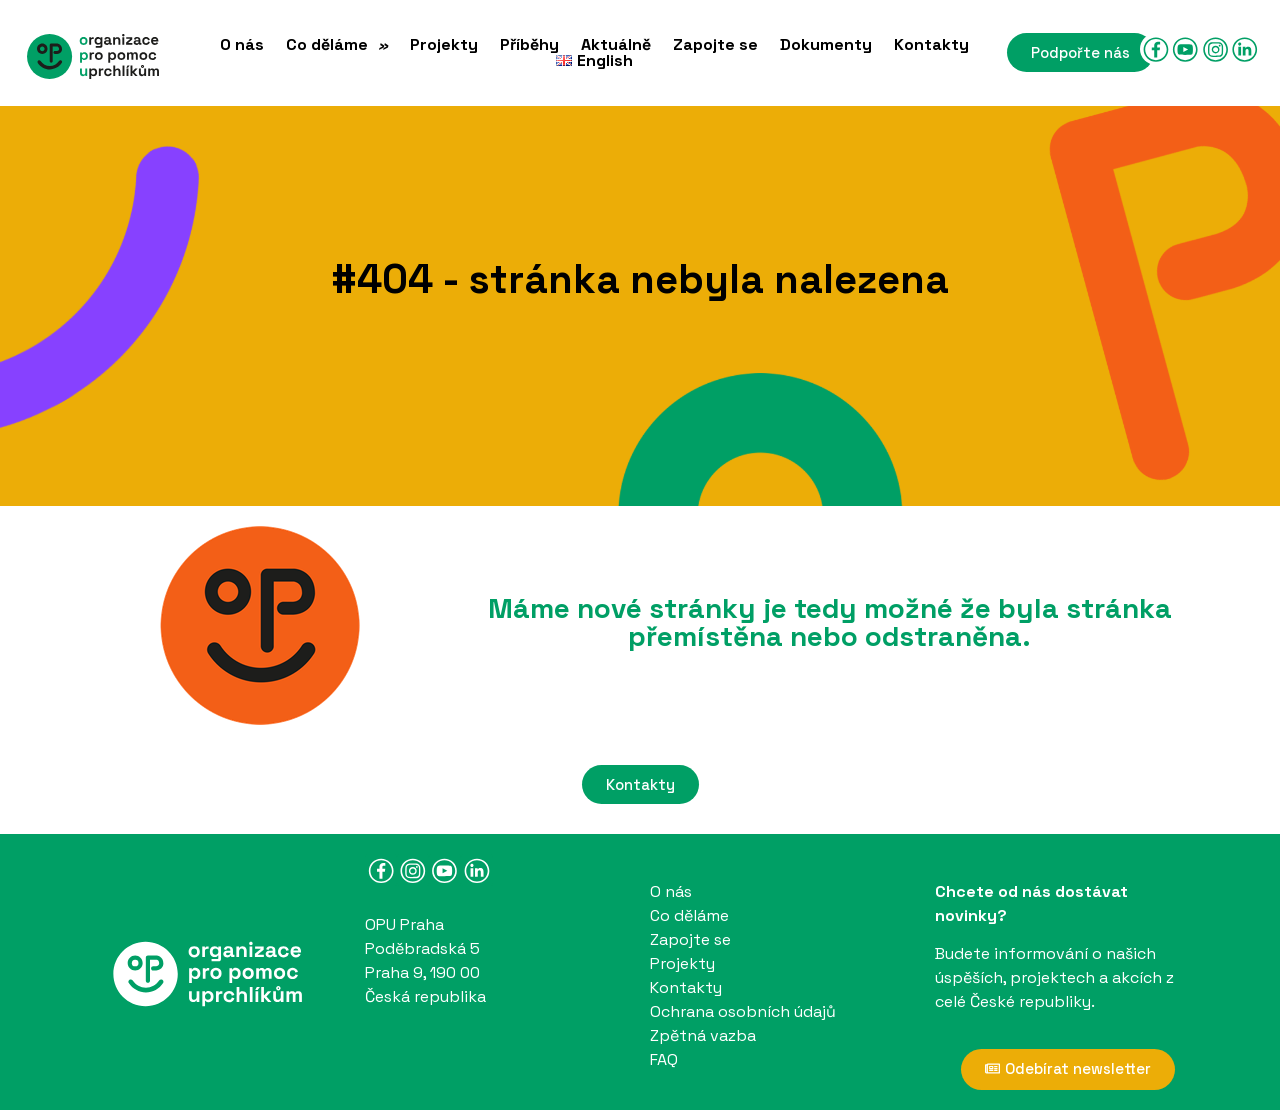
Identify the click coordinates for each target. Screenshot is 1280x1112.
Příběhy (529, 45)
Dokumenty (826, 45)
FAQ (664, 1059)
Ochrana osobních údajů (743, 1011)
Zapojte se (715, 45)
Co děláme (337, 45)
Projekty (444, 45)
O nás (242, 45)
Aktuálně (616, 45)
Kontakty (931, 45)
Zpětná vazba (703, 1035)
